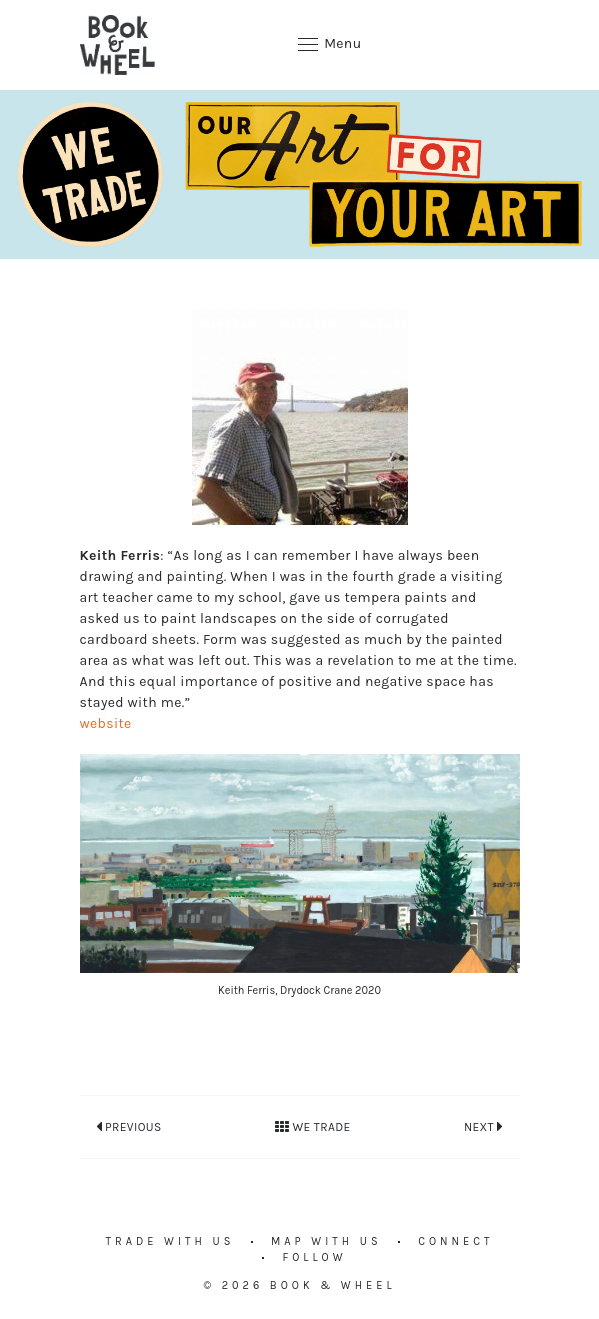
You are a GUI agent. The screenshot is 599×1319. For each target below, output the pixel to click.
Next (484, 1126)
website (106, 723)
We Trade (313, 1127)
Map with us (326, 1241)
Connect (455, 1241)
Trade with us (170, 1241)
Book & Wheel (333, 1285)
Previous (129, 1126)
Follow (314, 1257)
